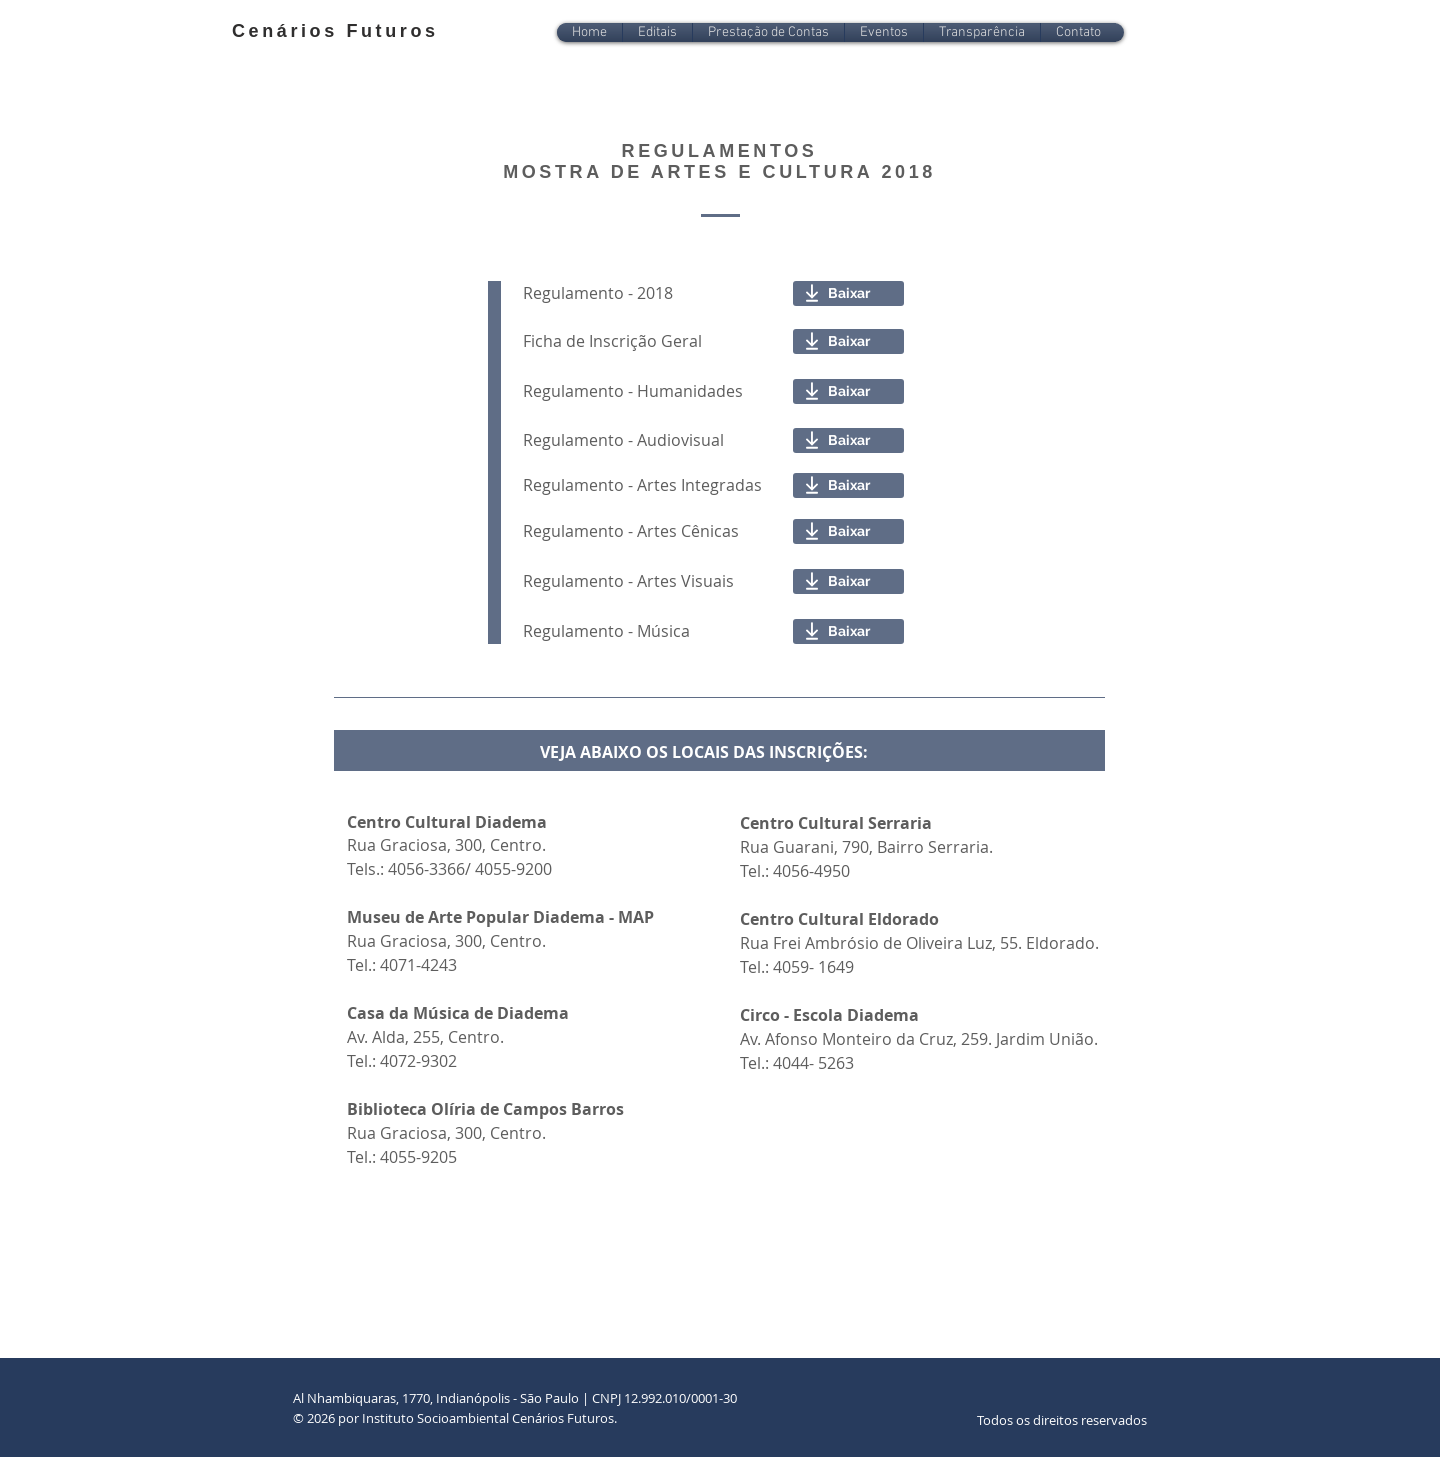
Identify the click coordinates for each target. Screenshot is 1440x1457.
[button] (657, 32)
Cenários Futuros (335, 31)
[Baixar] (848, 293)
